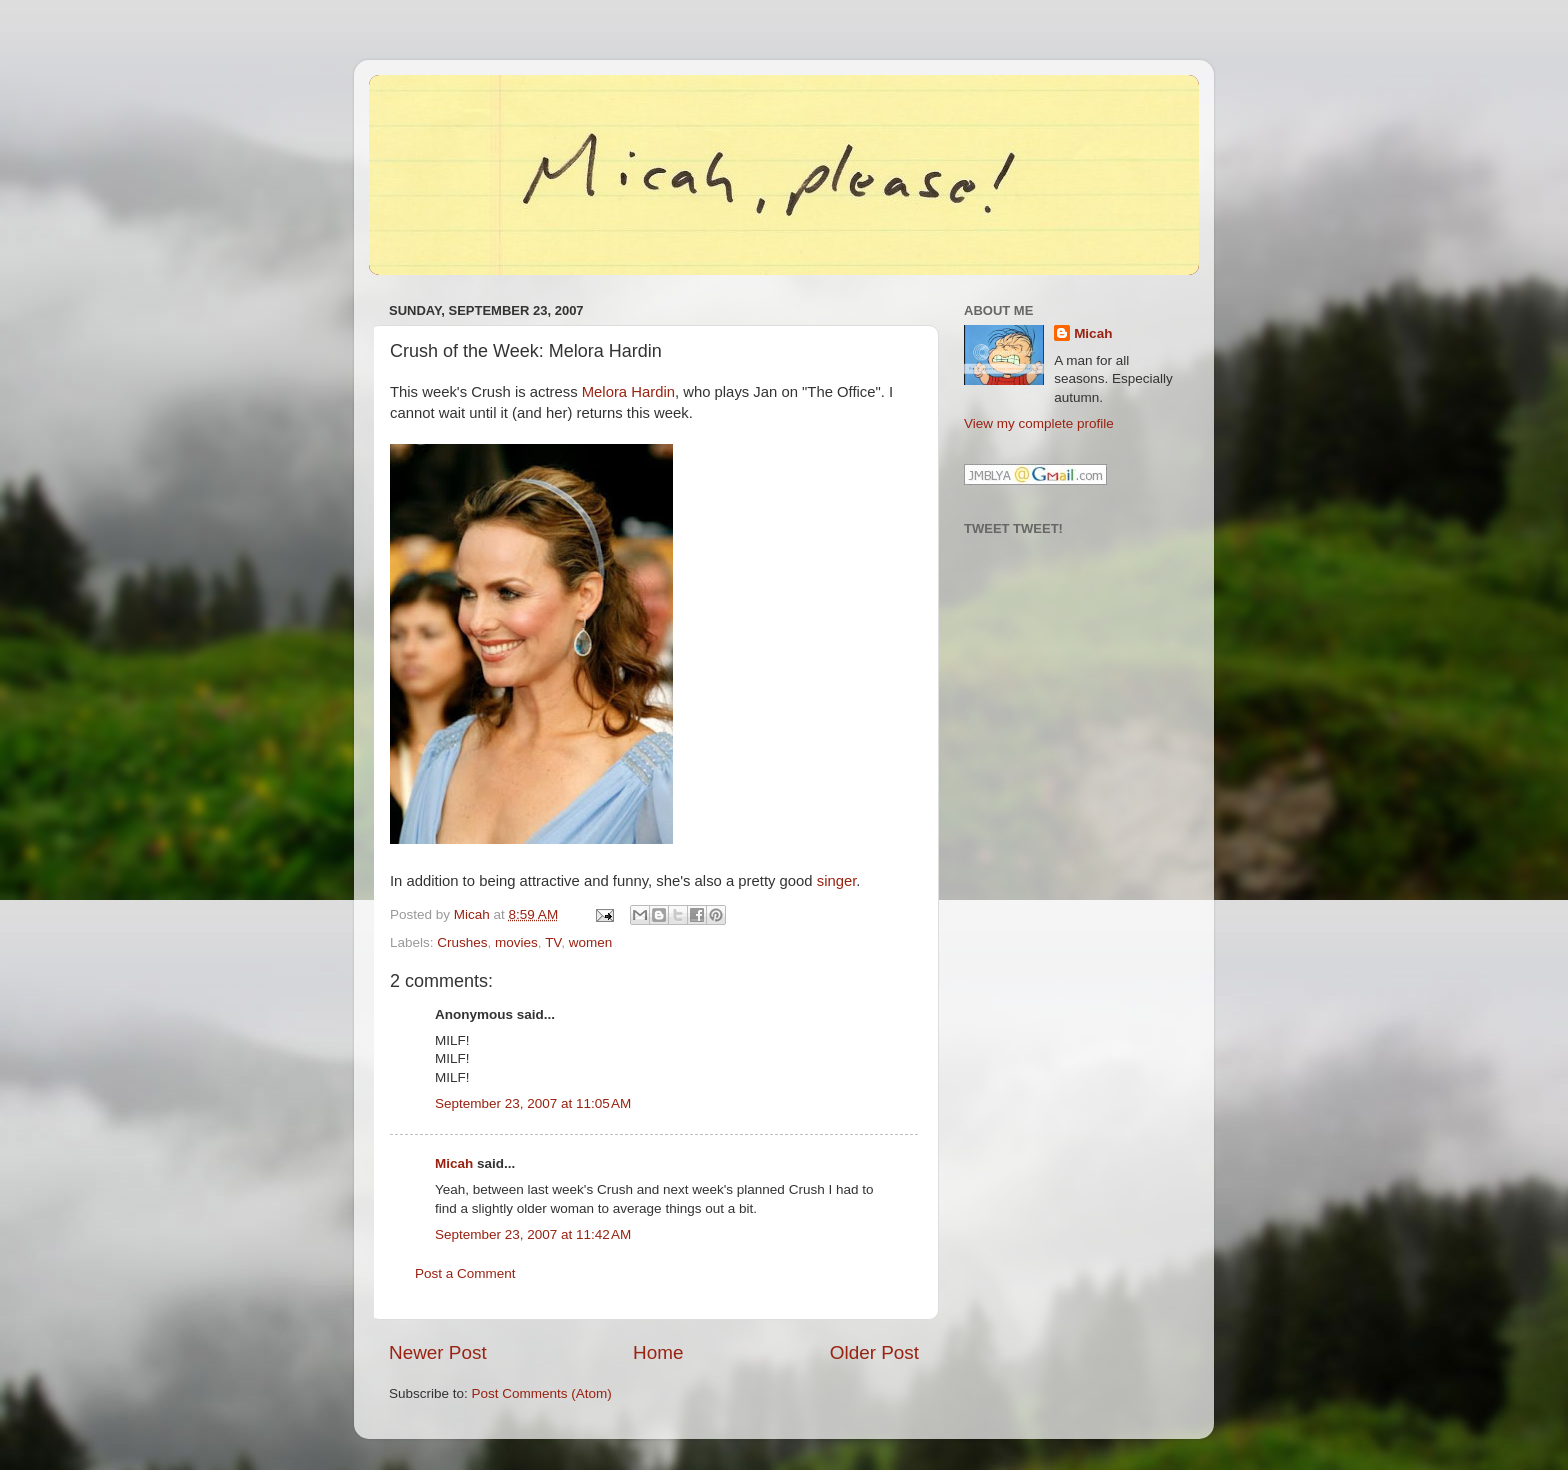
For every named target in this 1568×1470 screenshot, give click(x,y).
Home (658, 1352)
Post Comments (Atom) (542, 1393)
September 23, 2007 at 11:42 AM (533, 1234)
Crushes (462, 942)
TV (553, 942)
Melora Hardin (628, 392)
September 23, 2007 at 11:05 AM (533, 1103)
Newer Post (438, 1352)
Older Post (874, 1352)
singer (837, 881)
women (591, 942)
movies (516, 942)
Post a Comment (465, 1273)
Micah (454, 1163)
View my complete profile (1039, 423)
